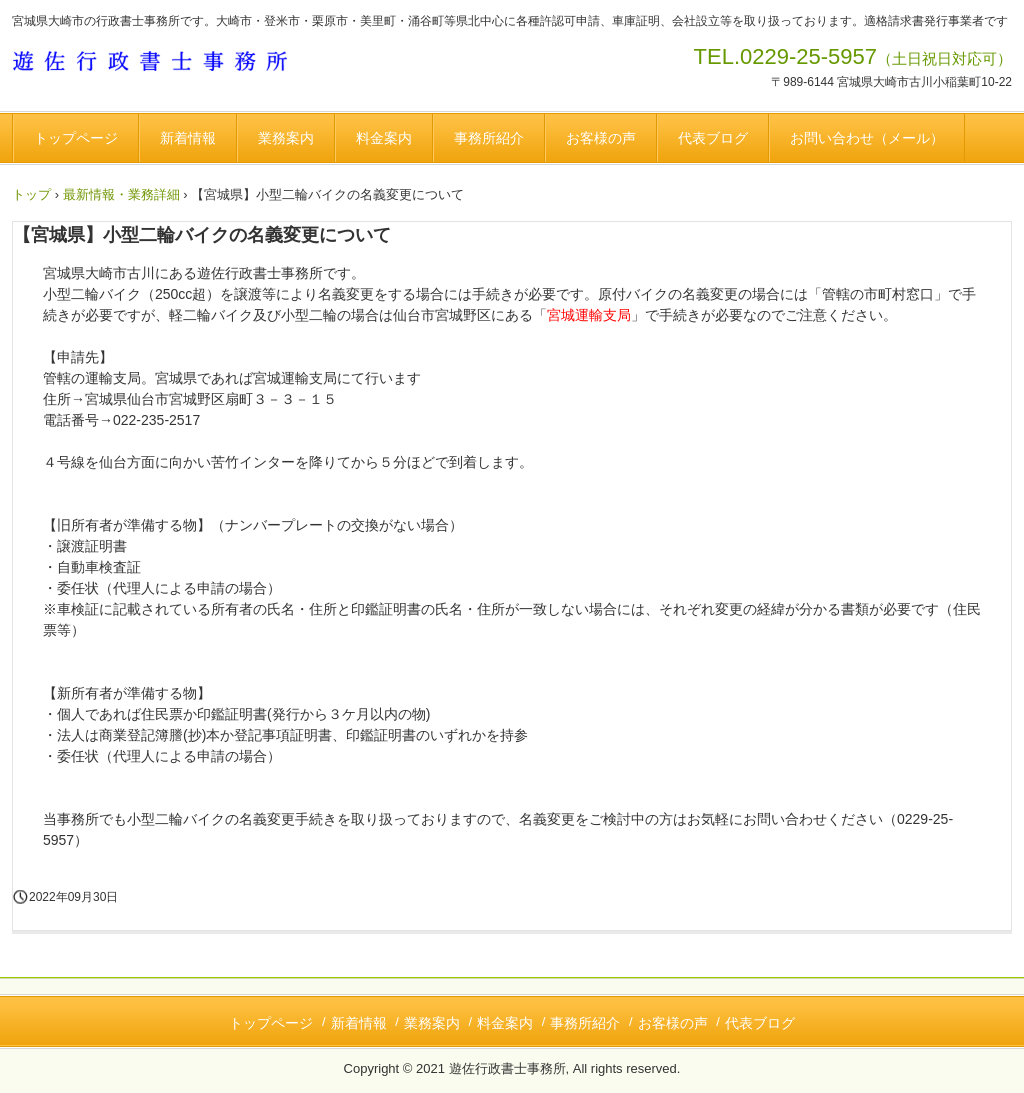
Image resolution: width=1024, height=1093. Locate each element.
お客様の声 (601, 138)
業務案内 (286, 138)
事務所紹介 (489, 138)
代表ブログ (713, 138)
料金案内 (384, 138)
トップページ (76, 138)
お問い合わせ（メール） (867, 138)
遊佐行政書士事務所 (160, 64)
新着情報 (188, 138)
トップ (31, 194)
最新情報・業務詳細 (121, 194)
